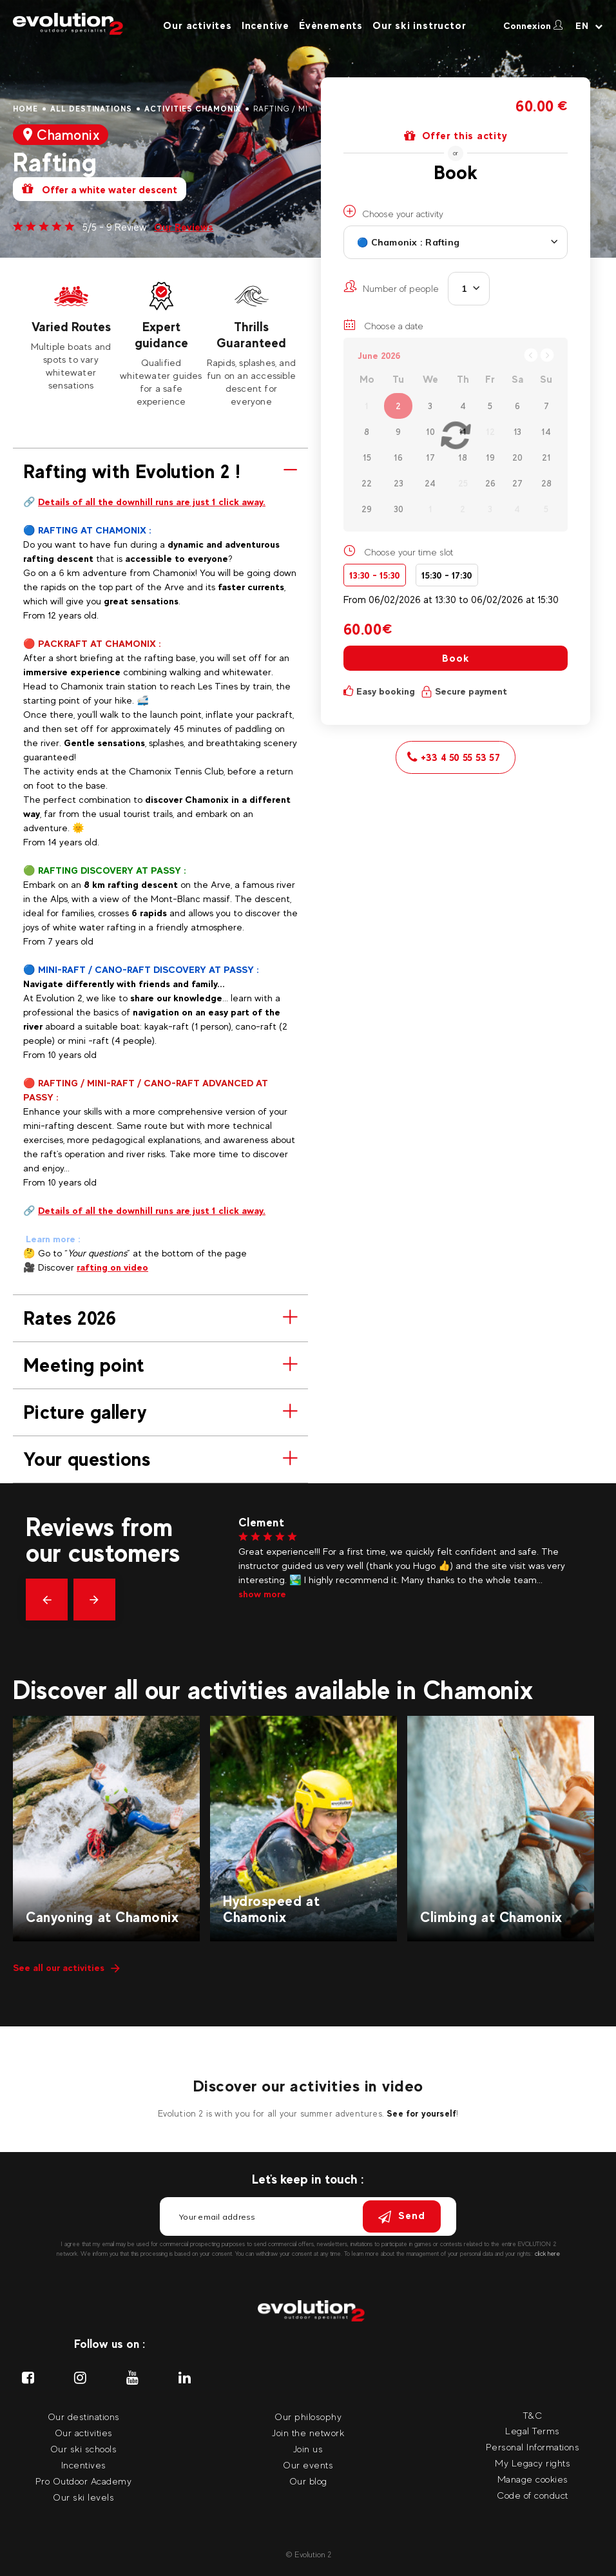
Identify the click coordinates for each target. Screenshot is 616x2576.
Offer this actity (456, 136)
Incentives (83, 2464)
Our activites (197, 25)
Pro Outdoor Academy (83, 2480)
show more (262, 1593)
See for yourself (421, 2113)
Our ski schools (83, 2448)
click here (547, 2253)
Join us (308, 2448)
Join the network (308, 2432)
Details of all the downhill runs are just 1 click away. (151, 501)
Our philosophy (308, 2416)
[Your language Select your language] (589, 25)
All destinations (91, 108)
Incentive (265, 25)
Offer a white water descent (99, 189)
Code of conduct (532, 2495)
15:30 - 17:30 (446, 575)
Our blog (308, 2480)
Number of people (391, 287)
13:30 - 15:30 (374, 575)
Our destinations (84, 2416)
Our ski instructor (419, 25)
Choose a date (383, 324)
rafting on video (112, 1267)
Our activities (84, 2432)
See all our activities (66, 1967)
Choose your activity (393, 212)
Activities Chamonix (192, 108)
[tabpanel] (71, 335)
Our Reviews (183, 227)
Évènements (331, 25)
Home (25, 108)
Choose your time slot (408, 551)
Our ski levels (83, 2497)
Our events (308, 2464)
